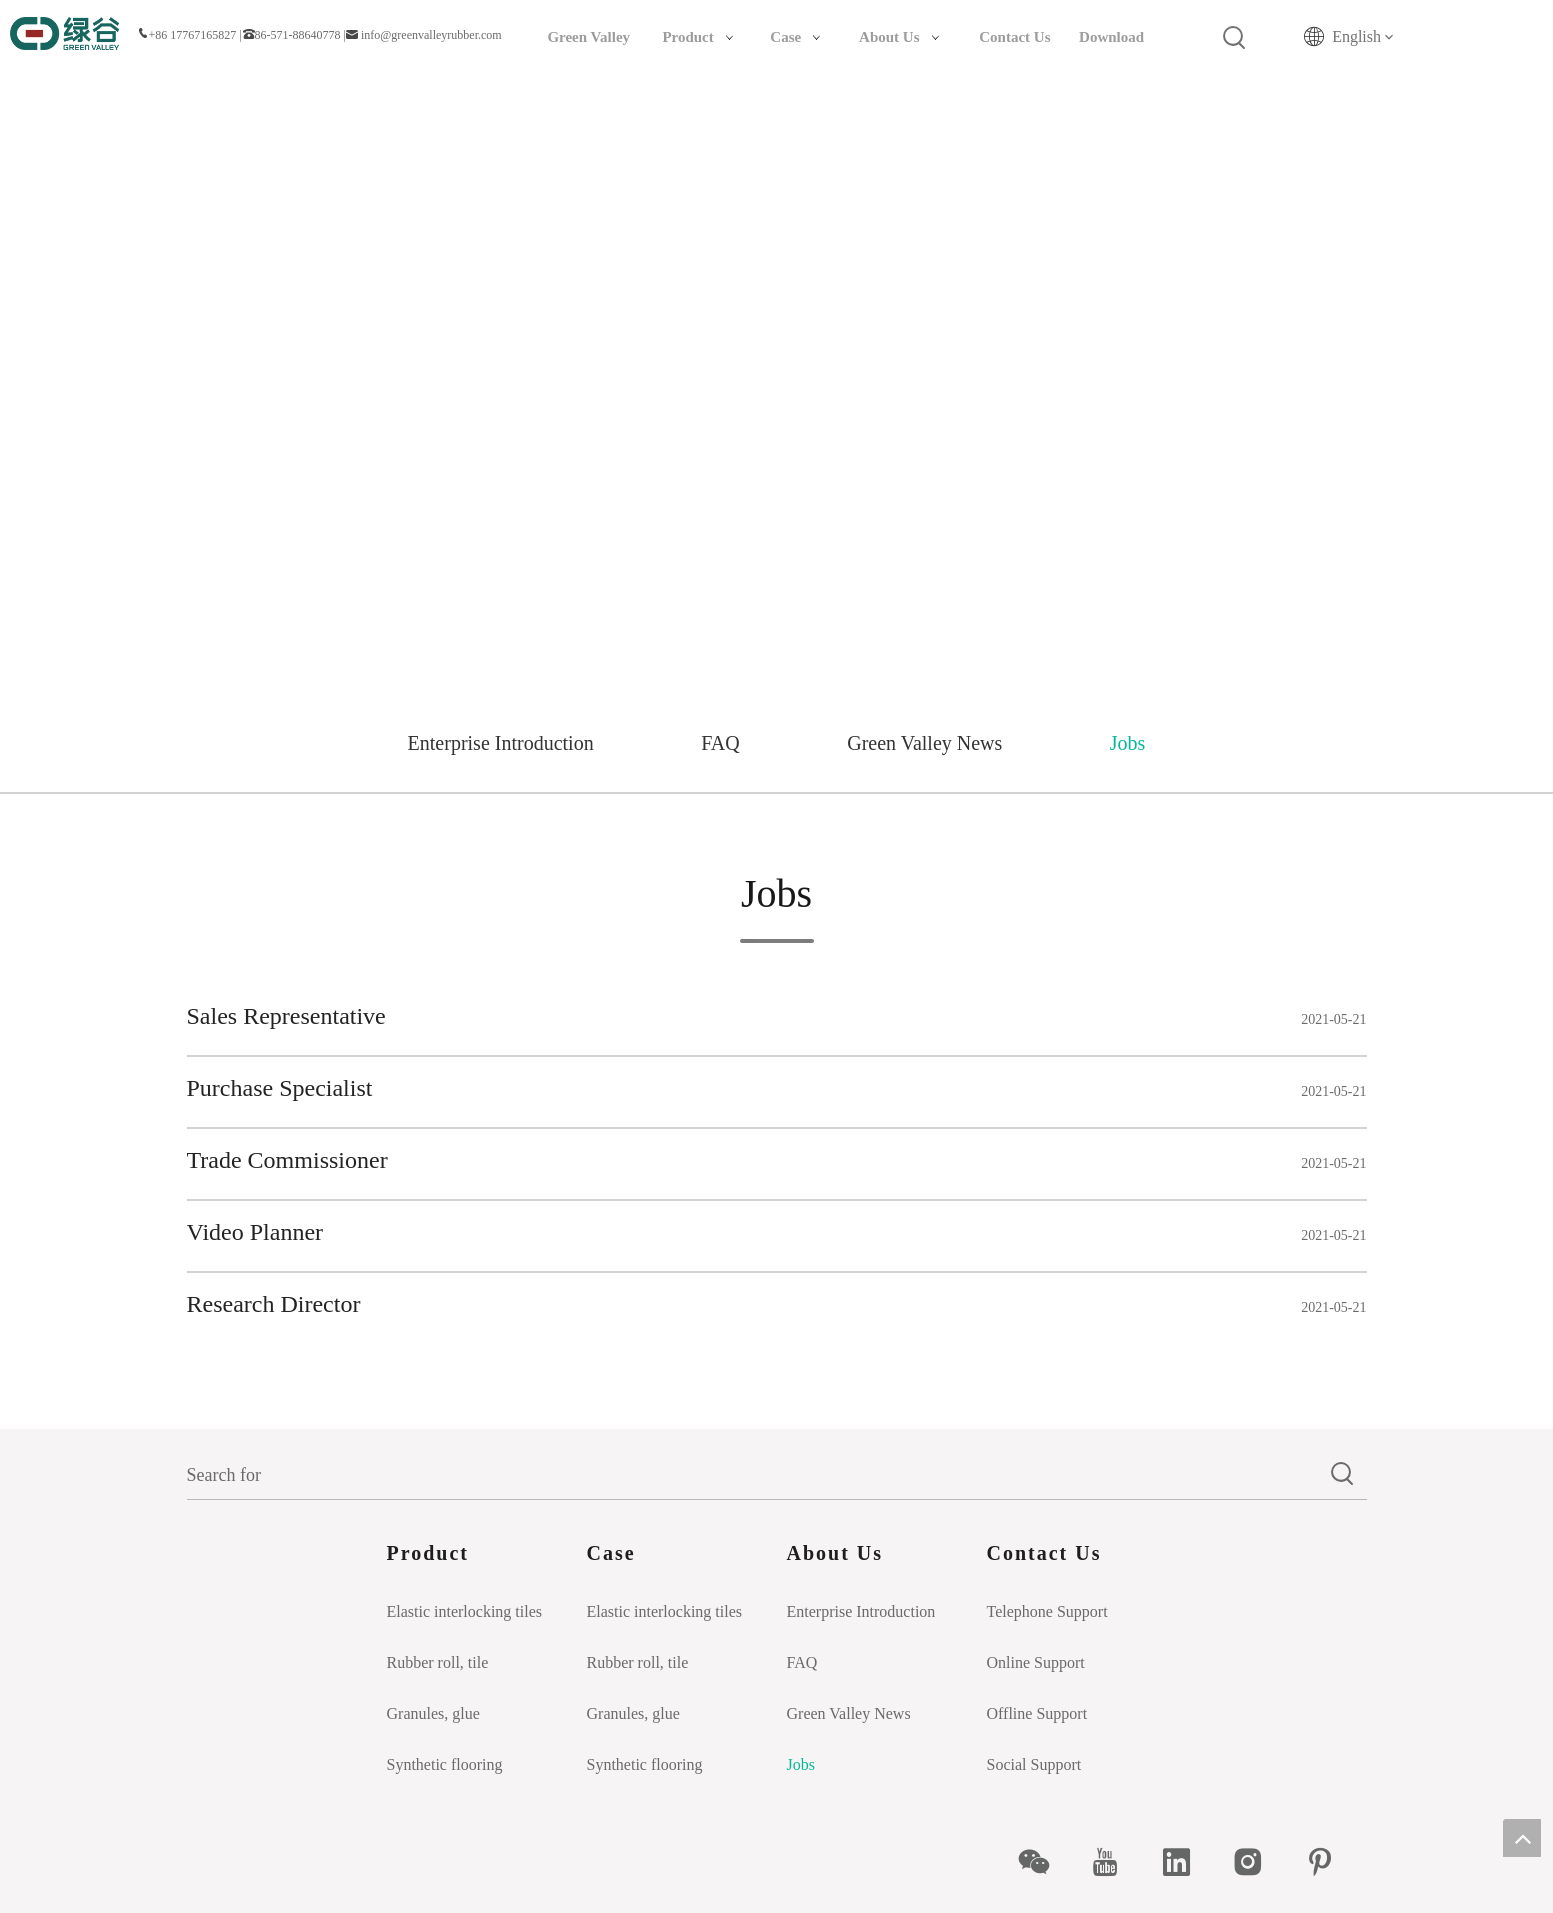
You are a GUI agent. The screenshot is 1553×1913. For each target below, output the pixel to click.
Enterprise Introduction (501, 743)
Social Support (1034, 1764)
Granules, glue (433, 1713)
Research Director (274, 1304)
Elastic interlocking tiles (465, 1611)
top (1522, 1838)
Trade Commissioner (287, 1160)
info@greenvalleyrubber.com (431, 35)
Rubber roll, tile (438, 1662)
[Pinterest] (1330, 1862)
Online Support (1036, 1662)
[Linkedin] (1187, 1862)
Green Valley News (924, 743)
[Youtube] (1115, 1862)
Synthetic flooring (445, 1764)
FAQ (720, 743)
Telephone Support (1047, 1611)
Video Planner (255, 1232)
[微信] (1044, 1862)
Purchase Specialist (280, 1088)
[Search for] (753, 1475)
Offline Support (1037, 1713)
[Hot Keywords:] (1235, 38)
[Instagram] (1258, 1862)
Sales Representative (286, 1016)
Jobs (1128, 743)
